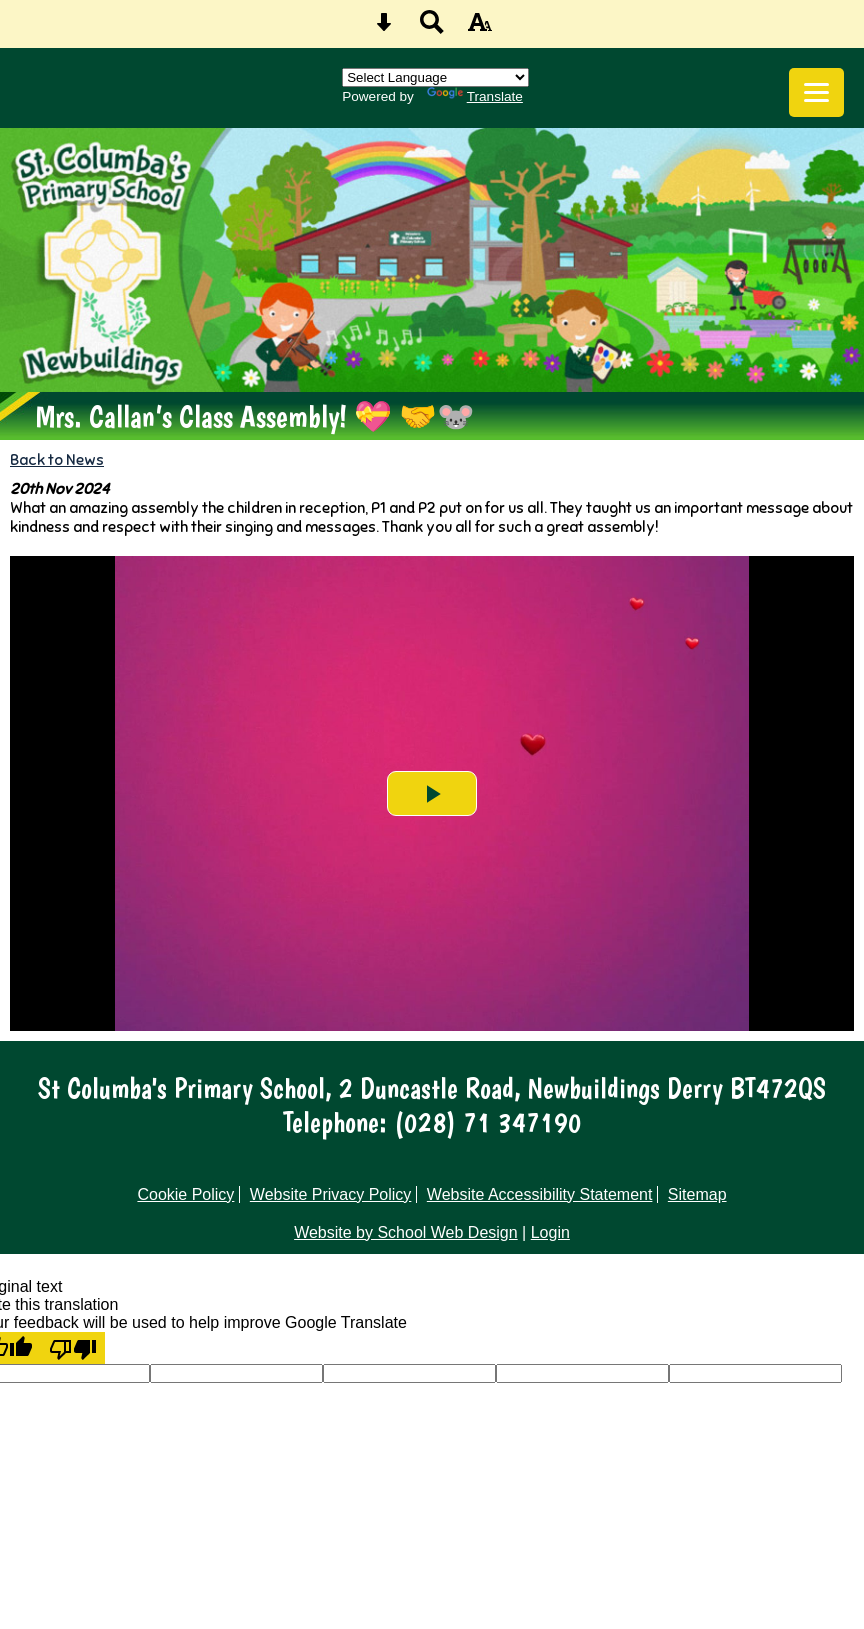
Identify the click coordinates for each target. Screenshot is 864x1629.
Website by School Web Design (406, 1232)
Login (550, 1232)
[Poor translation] (73, 1348)
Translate (475, 96)
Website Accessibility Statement (540, 1194)
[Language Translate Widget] (435, 77)
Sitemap (697, 1194)
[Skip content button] (384, 28)
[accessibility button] (480, 28)
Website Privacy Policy (331, 1194)
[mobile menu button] (816, 92)
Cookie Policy (185, 1194)
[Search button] (432, 28)
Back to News (57, 459)
